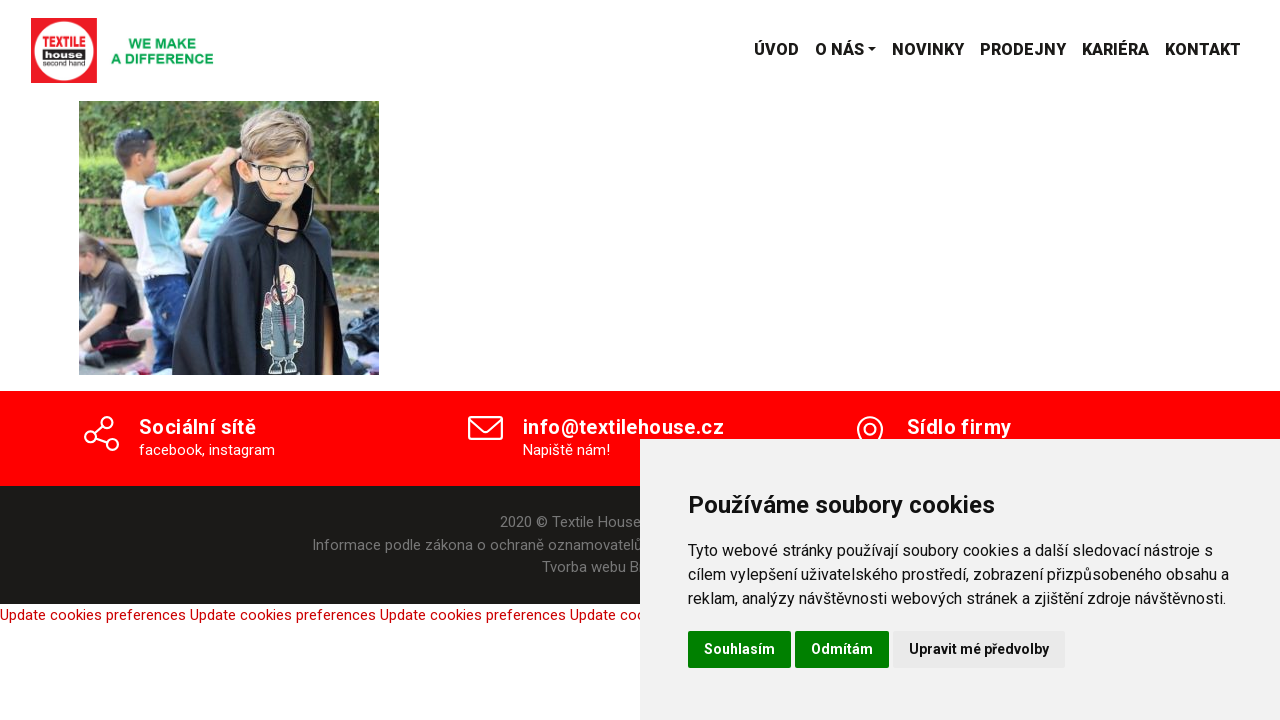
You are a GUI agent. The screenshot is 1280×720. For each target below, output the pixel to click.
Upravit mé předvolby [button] (979, 649)
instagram (242, 450)
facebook (170, 450)
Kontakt (1203, 49)
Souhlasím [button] (739, 649)
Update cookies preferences (93, 615)
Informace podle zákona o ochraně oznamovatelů (477, 545)
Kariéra (1115, 49)
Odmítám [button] (842, 649)
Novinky (928, 49)
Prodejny (1023, 49)
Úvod (776, 49)
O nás (839, 49)
